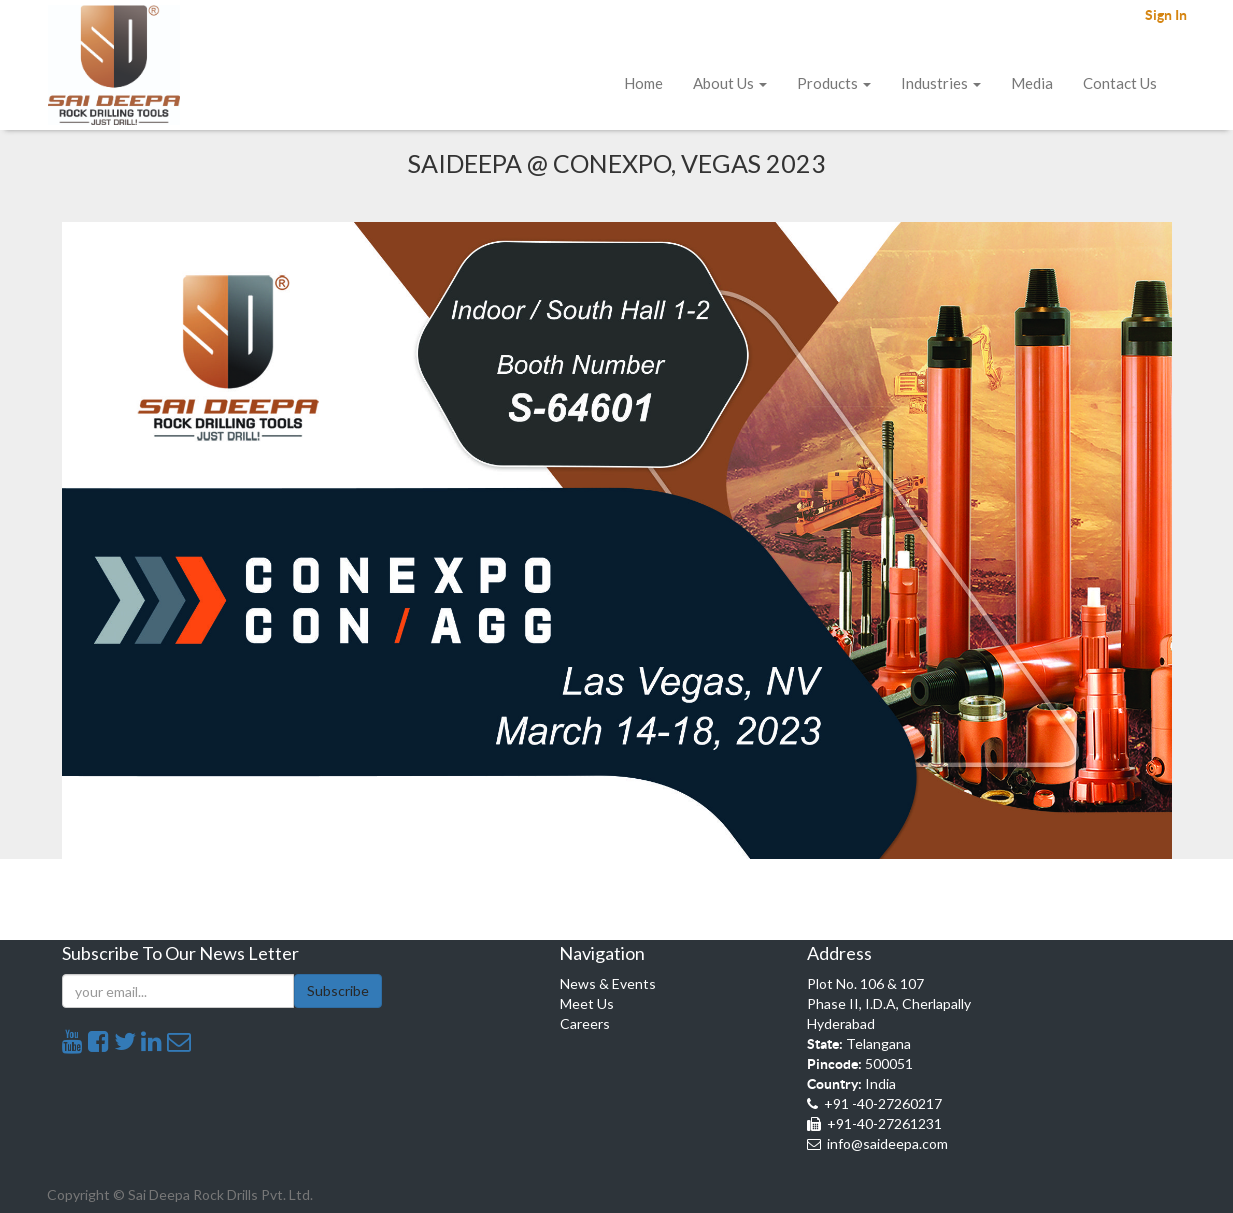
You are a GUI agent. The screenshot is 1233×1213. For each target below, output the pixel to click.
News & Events (608, 983)
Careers (585, 1023)
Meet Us (587, 1003)
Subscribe (338, 990)
